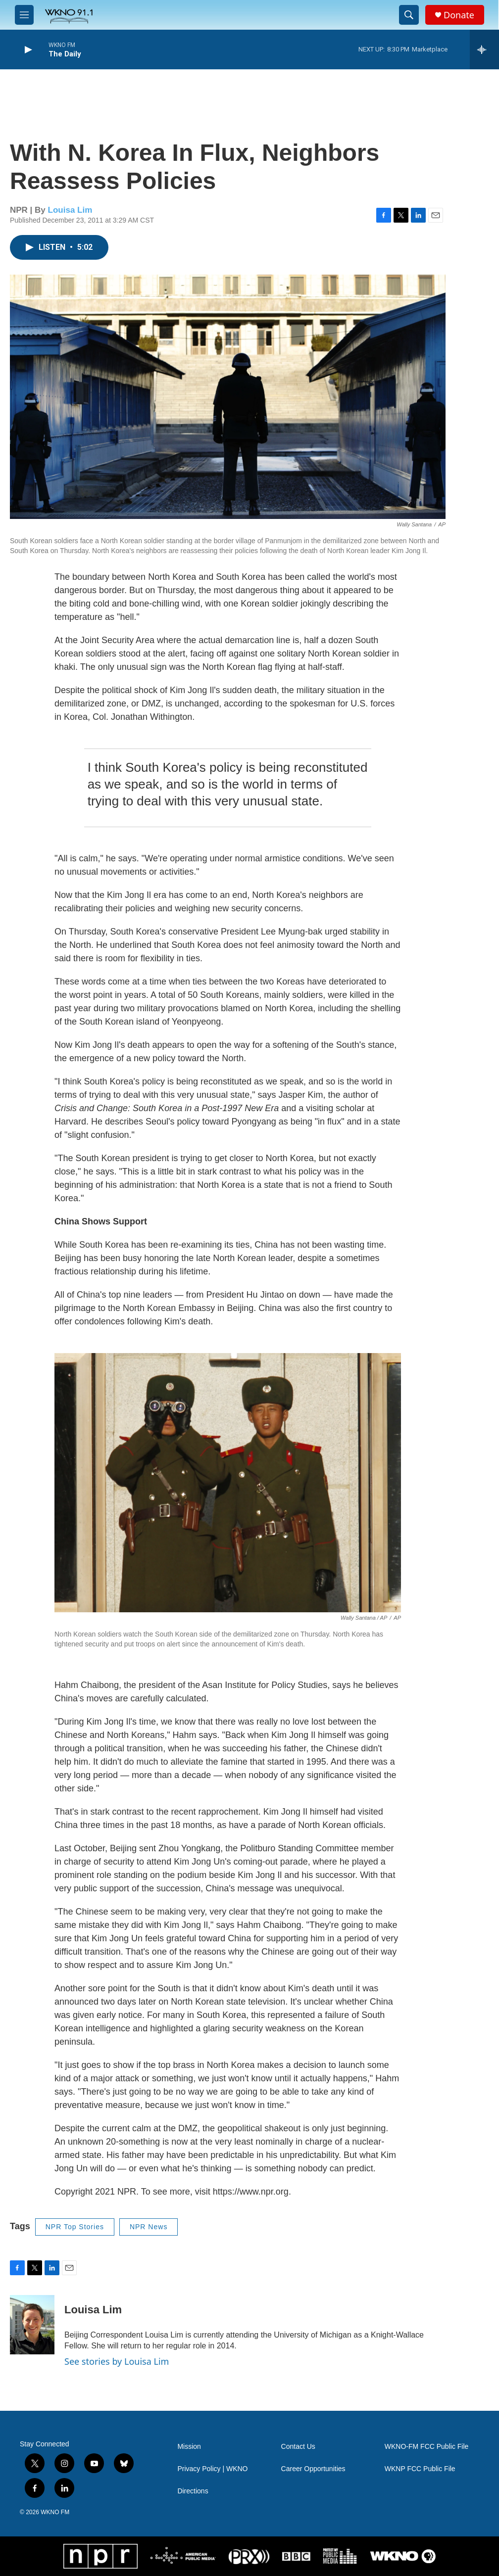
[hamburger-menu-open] (24, 15)
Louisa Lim (70, 210)
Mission (188, 2446)
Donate (459, 15)
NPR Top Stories (75, 2227)
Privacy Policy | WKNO (212, 2469)
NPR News (148, 2227)
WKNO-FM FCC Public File (427, 2446)
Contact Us (298, 2446)
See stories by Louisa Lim (116, 2361)
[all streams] (484, 49)
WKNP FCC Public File (420, 2469)
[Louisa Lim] (32, 2324)
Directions (192, 2491)
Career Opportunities (313, 2469)
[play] (27, 49)
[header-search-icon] (409, 15)
